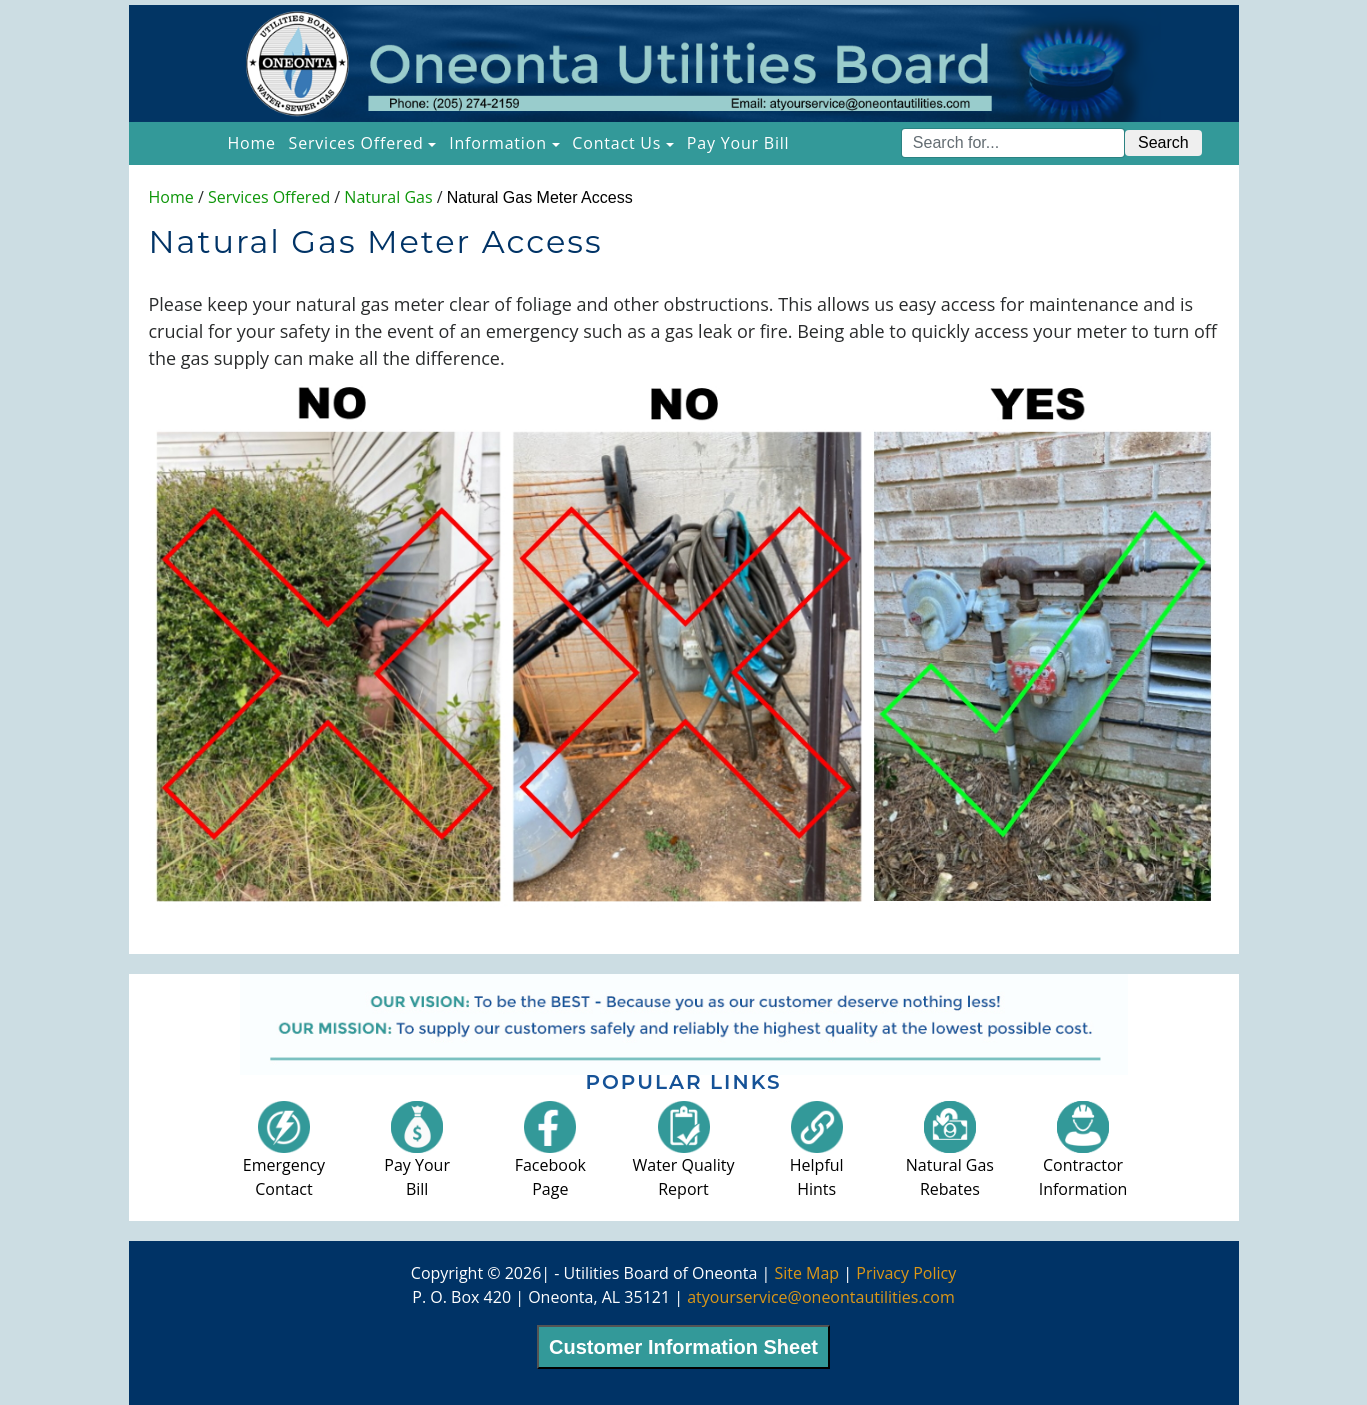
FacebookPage (550, 1157)
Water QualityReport (684, 1157)
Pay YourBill (417, 1157)
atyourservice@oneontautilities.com (821, 1297)
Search (1163, 142)
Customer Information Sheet (683, 1347)
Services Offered (356, 143)
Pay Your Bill (738, 143)
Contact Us (616, 143)
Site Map (806, 1273)
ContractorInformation (1083, 1157)
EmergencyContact (284, 1157)
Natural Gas (388, 197)
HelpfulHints (817, 1157)
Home (254, 142)
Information (498, 143)
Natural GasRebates (950, 1157)
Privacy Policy (906, 1273)
